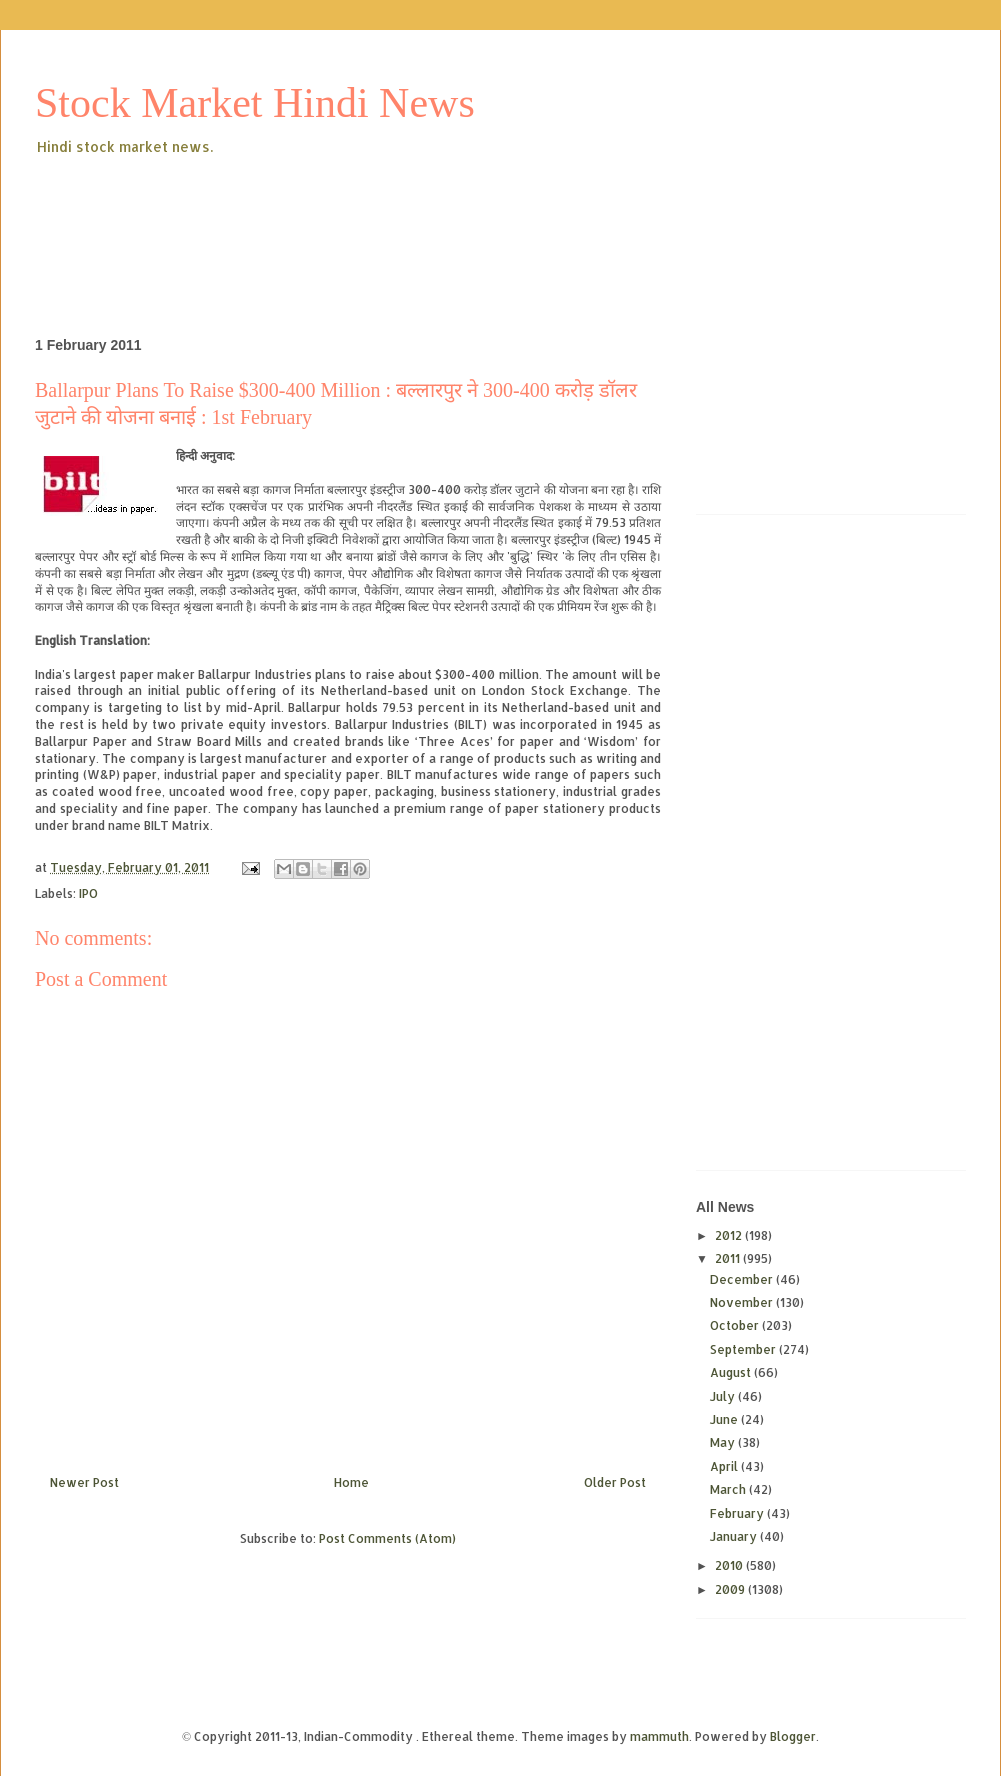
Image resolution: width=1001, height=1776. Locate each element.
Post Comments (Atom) (387, 1538)
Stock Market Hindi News (255, 103)
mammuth (659, 1736)
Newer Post (84, 1482)
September (744, 1349)
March (729, 1489)
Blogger (793, 1736)
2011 (729, 1258)
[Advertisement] (399, 214)
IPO (88, 893)
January (735, 1536)
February (738, 1513)
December (743, 1279)
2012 (730, 1235)
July (724, 1396)
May (724, 1442)
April (725, 1466)
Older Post (615, 1482)
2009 (731, 1589)
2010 (730, 1565)
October (736, 1325)
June (725, 1419)
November (743, 1302)
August (732, 1372)
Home (351, 1482)
